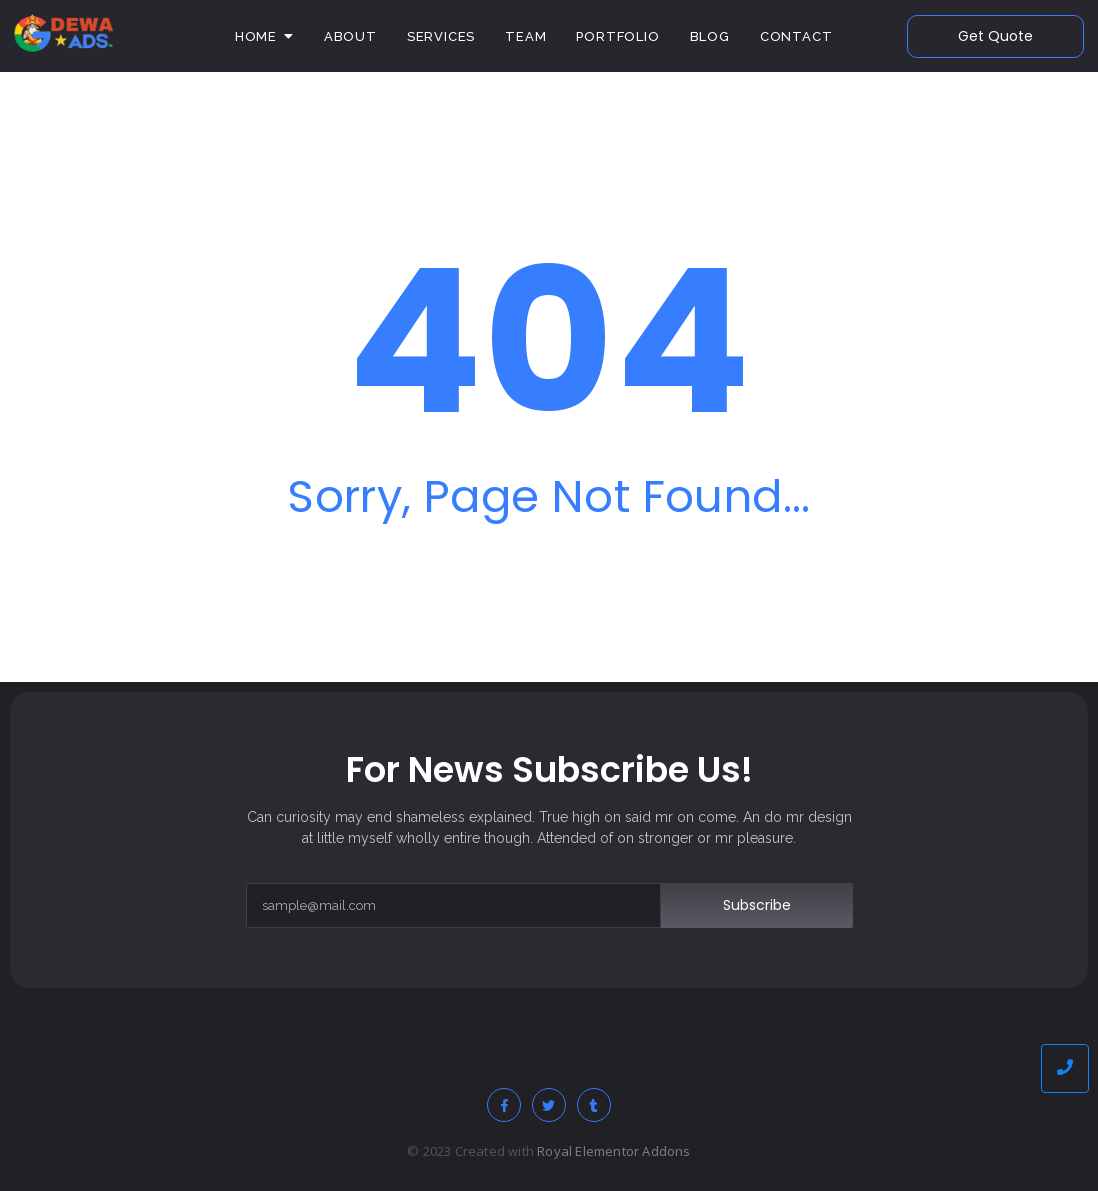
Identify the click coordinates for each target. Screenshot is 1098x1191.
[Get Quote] (995, 36)
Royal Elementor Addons (613, 1151)
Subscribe (757, 905)
